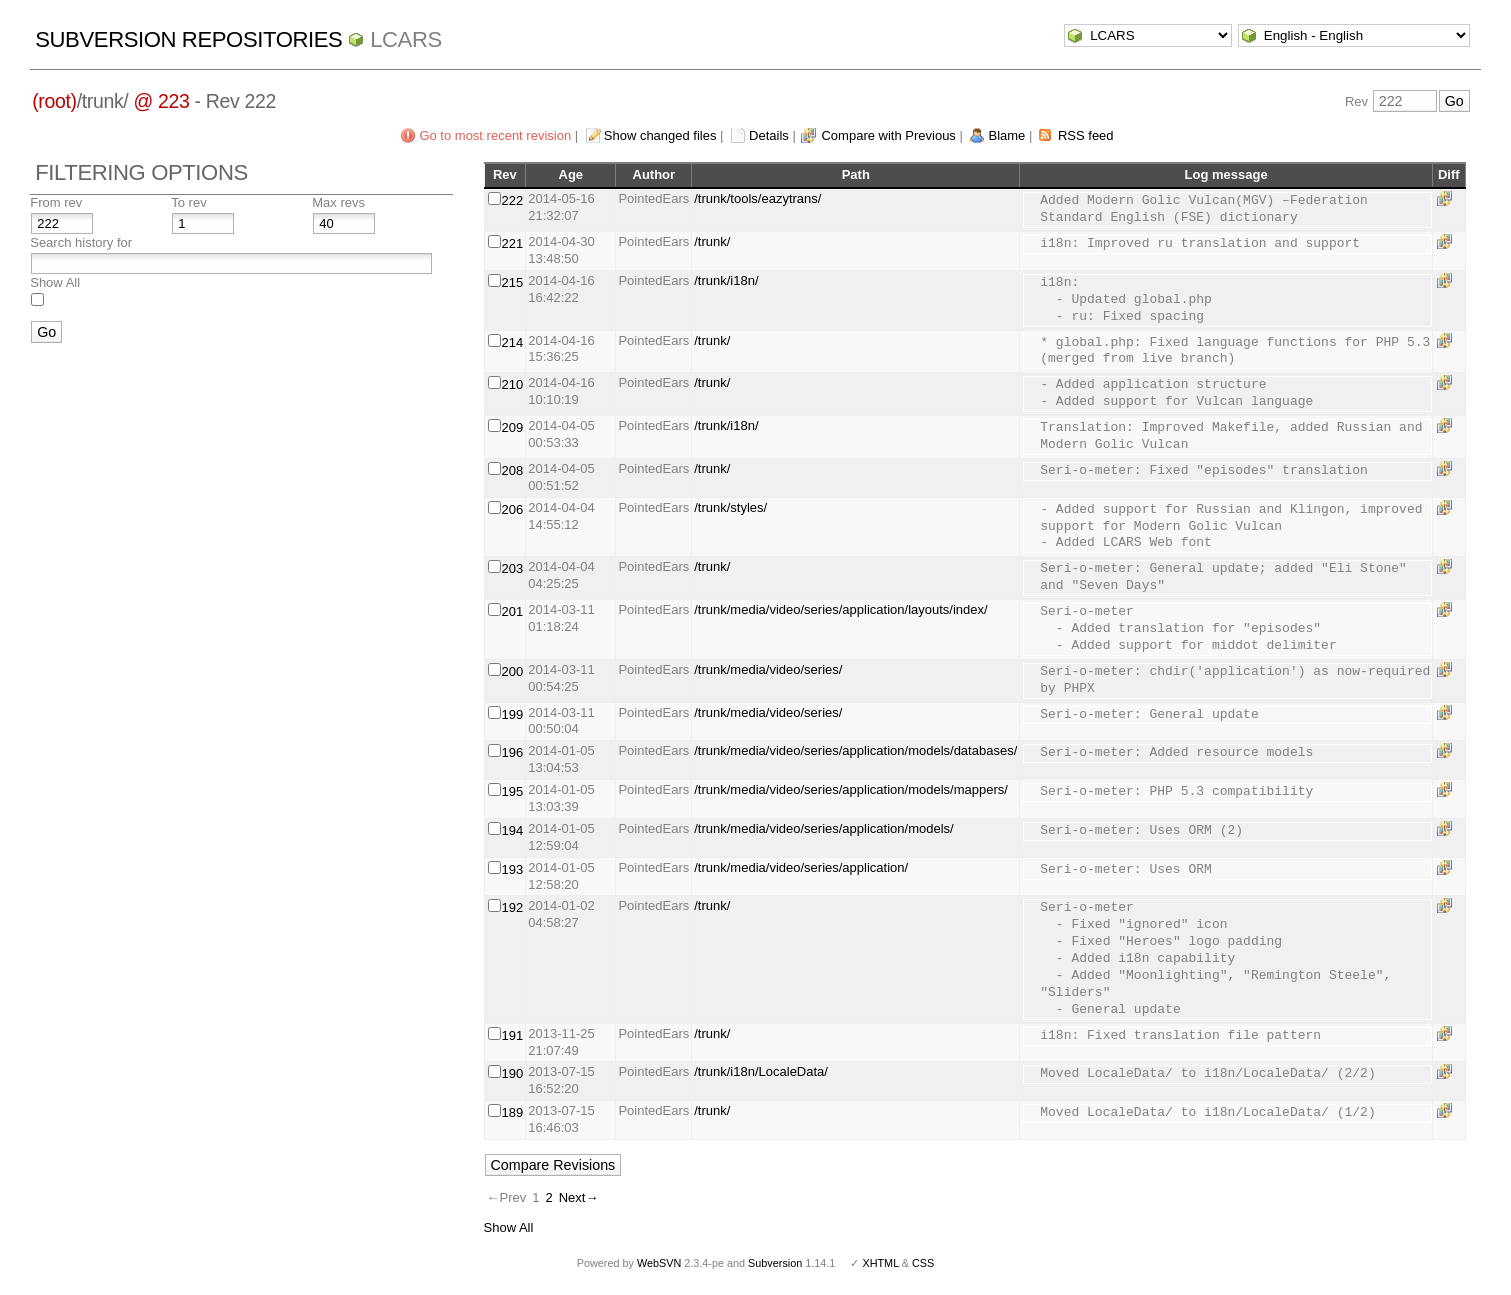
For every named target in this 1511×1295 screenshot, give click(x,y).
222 (513, 200)
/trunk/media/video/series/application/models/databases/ (855, 750)
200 (513, 671)
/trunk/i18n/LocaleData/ (761, 1071)
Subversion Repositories (188, 39)
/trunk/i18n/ (726, 280)
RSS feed (1086, 135)
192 (513, 907)
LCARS (406, 39)
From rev (56, 202)
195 (513, 791)
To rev (188, 202)
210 (513, 384)
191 (513, 1035)
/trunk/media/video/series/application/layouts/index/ (840, 609)
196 (513, 752)
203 (513, 568)
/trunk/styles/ (730, 507)
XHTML (880, 1263)
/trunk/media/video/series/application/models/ (823, 828)
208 (513, 470)
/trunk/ (712, 241)
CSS (923, 1263)
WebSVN (659, 1263)
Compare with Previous (888, 135)
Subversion (775, 1263)
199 (513, 714)
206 (513, 509)
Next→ (579, 1197)
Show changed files (660, 135)
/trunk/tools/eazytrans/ (757, 198)
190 (513, 1073)
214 (513, 342)
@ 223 (161, 101)
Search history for (81, 242)
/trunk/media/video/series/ (768, 669)
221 (513, 243)
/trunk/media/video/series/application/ (801, 867)
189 (513, 1112)
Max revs (338, 202)
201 (513, 611)
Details (769, 135)
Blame (1006, 135)
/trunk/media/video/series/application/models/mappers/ (851, 789)
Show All (55, 282)
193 (513, 869)
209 (513, 427)
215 (513, 282)
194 (513, 830)
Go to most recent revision (495, 135)
